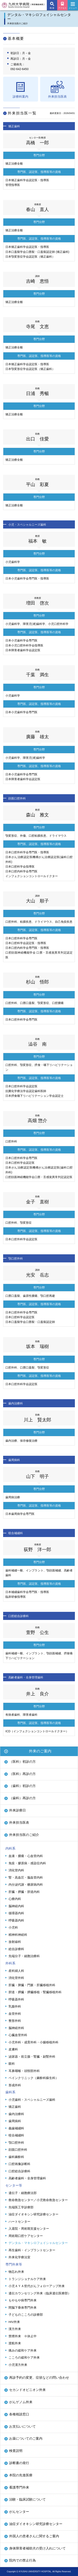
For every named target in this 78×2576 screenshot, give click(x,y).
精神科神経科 (18, 1934)
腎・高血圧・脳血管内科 (26, 1877)
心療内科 (15, 1899)
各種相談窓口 (19, 2414)
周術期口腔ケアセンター (26, 2236)
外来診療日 (17, 1810)
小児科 (13, 1927)
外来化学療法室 (19, 2257)
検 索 (52, 8)
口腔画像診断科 (19, 2164)
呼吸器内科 (16, 1920)
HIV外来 (14, 2322)
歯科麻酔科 (16, 2157)
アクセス (62, 8)
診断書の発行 (19, 2463)
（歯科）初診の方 (22, 1786)
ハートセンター (19, 2221)
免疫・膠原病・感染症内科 (27, 1863)
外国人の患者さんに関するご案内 (34, 2536)
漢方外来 (15, 2329)
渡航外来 (15, 2343)
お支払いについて (22, 2426)
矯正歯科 (15, 2106)
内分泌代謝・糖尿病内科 (26, 1884)
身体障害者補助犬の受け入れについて (37, 2548)
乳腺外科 (15, 2006)
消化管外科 (16, 1978)
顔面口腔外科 (18, 2149)
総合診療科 (16, 1949)
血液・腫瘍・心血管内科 (26, 1856)
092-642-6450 (19, 69)
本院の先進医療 (20, 2475)
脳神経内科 (16, 1906)
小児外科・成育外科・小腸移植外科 (33, 2042)
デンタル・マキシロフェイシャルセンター (38, 2243)
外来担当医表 (57, 96)
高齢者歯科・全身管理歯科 (27, 2178)
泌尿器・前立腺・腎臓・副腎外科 (32, 2056)
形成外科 (15, 2085)
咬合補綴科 (16, 2135)
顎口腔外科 (16, 2142)
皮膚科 (13, 2049)
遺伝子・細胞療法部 (23, 2193)
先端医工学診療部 (21, 2207)
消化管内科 (16, 1870)
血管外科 (15, 2013)
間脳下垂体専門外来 (23, 2307)
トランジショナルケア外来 (27, 2279)
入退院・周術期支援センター (29, 2228)
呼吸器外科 (16, 1999)
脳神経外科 (16, 2028)
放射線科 (15, 1941)
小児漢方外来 (18, 2364)
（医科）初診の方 (22, 1761)
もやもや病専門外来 (23, 2300)
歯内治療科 (16, 2114)
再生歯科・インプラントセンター (32, 2250)
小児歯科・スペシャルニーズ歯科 (32, 2099)
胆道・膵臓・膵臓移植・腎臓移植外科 (35, 1992)
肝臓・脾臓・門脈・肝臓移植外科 (32, 1985)
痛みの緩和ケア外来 (23, 2350)
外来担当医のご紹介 (24, 1835)
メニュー (73, 6)
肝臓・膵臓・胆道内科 (24, 1892)
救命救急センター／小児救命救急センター (38, 2200)
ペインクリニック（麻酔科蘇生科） (33, 2078)
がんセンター (19, 2511)
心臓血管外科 (18, 2035)
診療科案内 (20, 96)
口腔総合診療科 (19, 2171)
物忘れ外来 (16, 2271)
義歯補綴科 (16, 2128)
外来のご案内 (40, 1751)
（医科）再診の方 (22, 1774)
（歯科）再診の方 (22, 1798)
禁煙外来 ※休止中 (23, 2336)
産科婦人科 (16, 1970)
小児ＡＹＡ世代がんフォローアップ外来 (37, 2286)
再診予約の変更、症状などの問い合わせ (39, 2377)
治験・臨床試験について (27, 2499)
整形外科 (15, 2020)
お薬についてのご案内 (25, 2438)
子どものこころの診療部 (26, 2314)
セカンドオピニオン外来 (27, 2390)
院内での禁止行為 (22, 2560)
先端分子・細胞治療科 (24, 1956)
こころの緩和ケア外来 (24, 2357)
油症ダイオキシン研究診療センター (33, 2214)
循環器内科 (16, 1913)
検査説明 (15, 2450)
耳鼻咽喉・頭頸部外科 (24, 2071)
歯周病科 (15, 2121)
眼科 (12, 2063)
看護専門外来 (19, 2487)
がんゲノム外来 (20, 2402)
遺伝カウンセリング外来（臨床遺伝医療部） (40, 2293)
